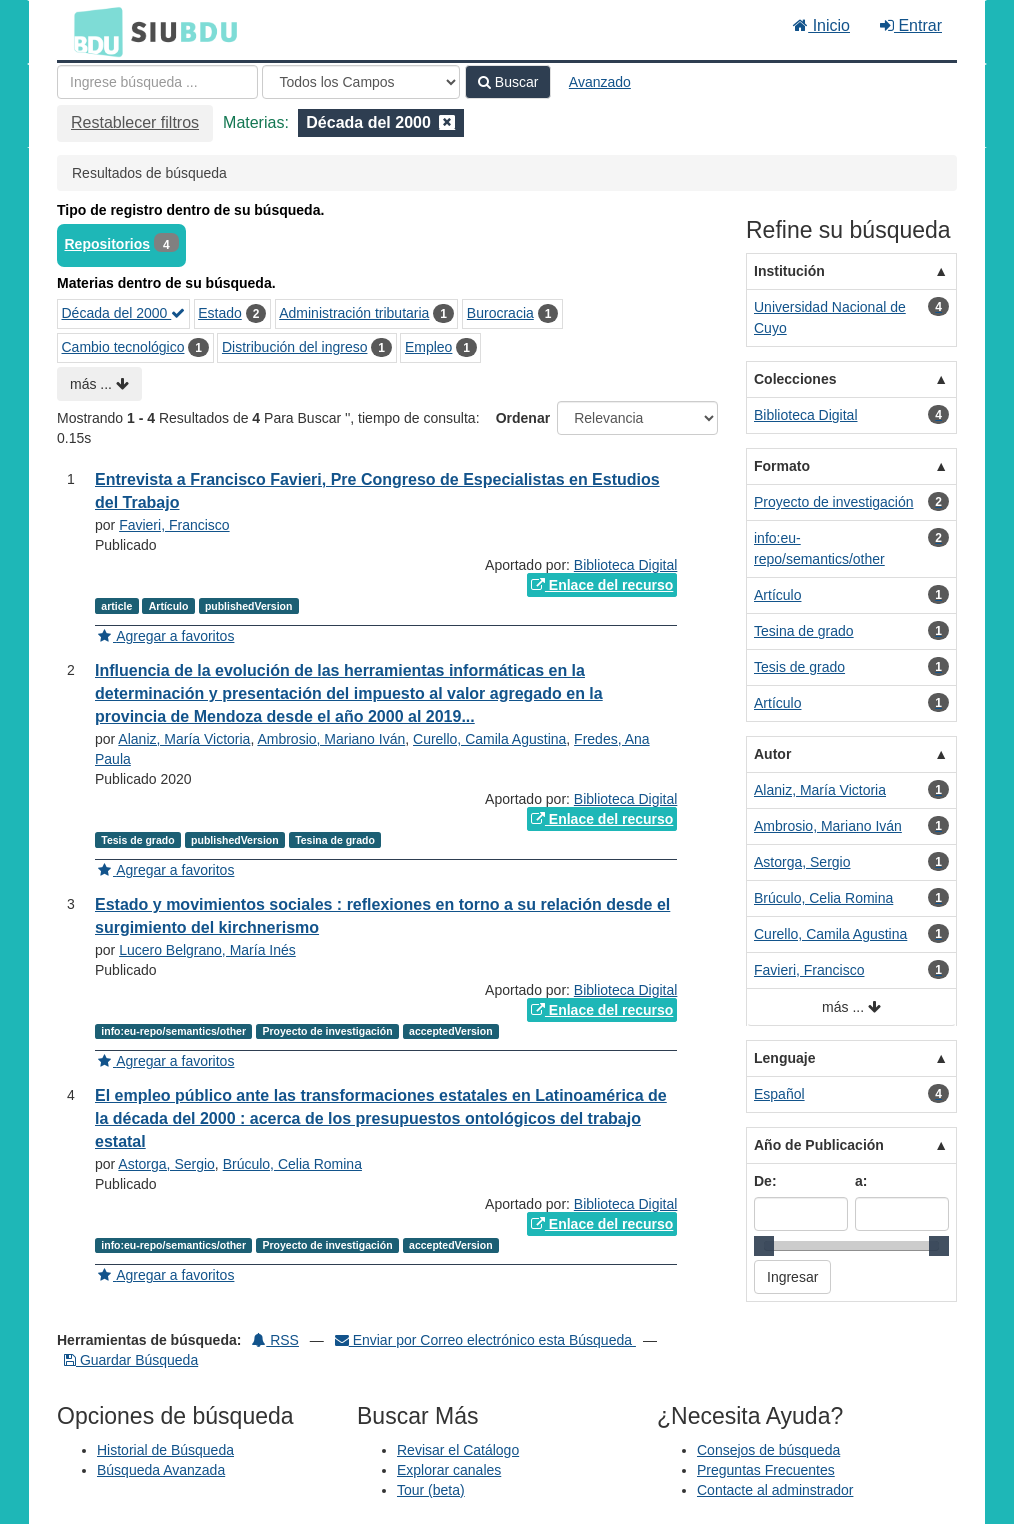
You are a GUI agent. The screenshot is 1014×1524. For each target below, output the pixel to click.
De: (765, 1181)
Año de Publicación (819, 1145)
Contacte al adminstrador (775, 1490)
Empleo (428, 347)
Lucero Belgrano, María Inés (207, 950)
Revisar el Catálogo (458, 1450)
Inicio (821, 25)
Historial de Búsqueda (165, 1450)
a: (861, 1181)
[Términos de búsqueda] (157, 82)
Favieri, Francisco (174, 525)
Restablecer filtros (135, 122)
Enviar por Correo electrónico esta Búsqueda (485, 1340)
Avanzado (600, 82)
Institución (789, 271)
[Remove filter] (447, 122)
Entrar (911, 25)
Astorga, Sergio (166, 1164)
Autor (772, 754)
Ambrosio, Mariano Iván (331, 739)
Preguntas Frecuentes (766, 1470)
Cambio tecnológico (123, 347)
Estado (220, 313)
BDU (93, 31)
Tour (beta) (431, 1490)
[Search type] (361, 82)
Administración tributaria (354, 313)
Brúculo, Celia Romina (292, 1164)
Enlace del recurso (602, 585)
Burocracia (500, 313)
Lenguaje (784, 1058)
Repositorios (108, 244)
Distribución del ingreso (295, 347)
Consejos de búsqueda (768, 1450)
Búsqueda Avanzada (161, 1470)
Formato (782, 466)
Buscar (508, 82)
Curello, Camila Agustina (489, 739)
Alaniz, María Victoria (184, 739)
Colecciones (795, 379)
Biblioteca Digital (626, 565)
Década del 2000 (124, 313)
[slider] (764, 1246)
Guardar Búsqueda (131, 1360)
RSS (275, 1340)
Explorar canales (449, 1470)
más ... (99, 384)
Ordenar (523, 418)
